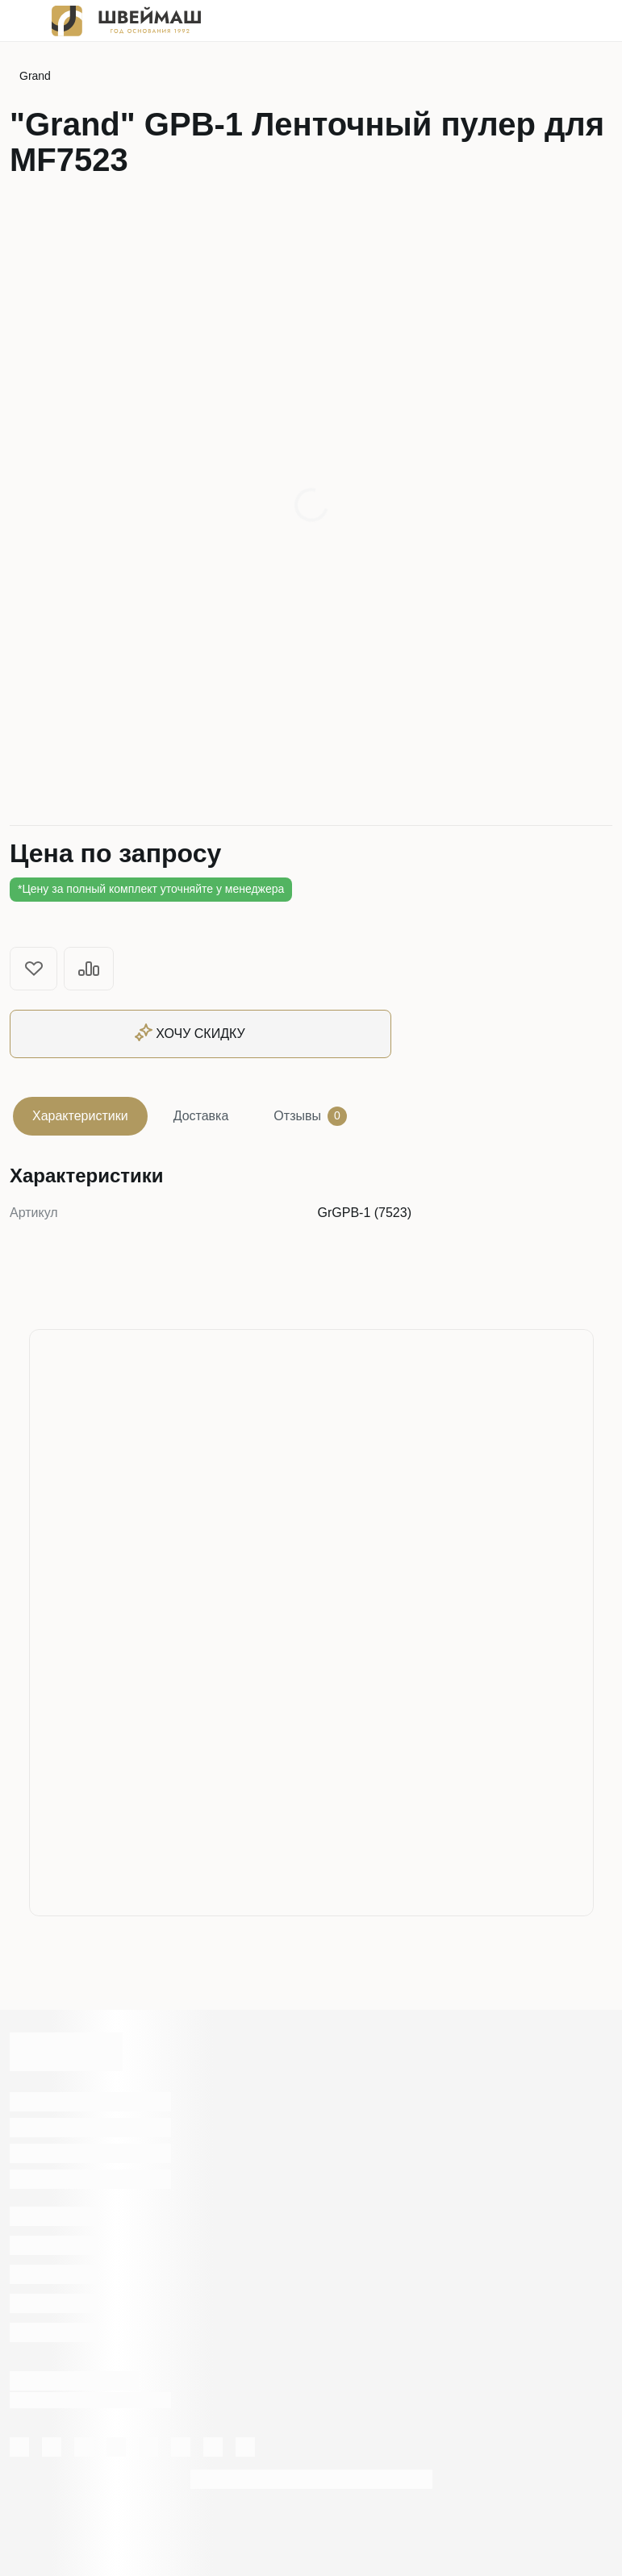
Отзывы (310, 1116)
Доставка (201, 1116)
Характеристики (80, 1116)
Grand (35, 75)
